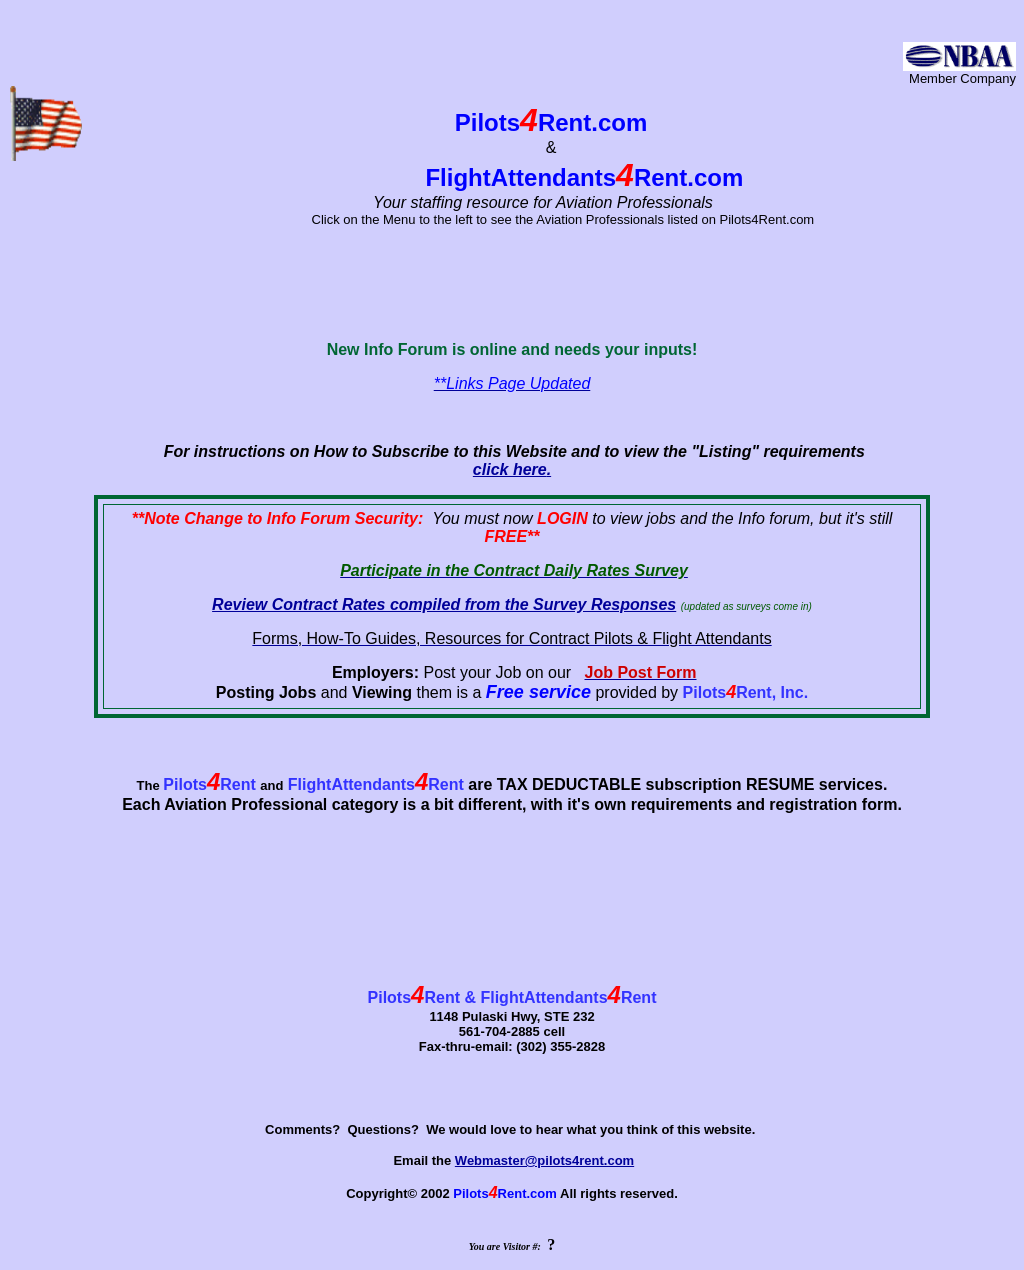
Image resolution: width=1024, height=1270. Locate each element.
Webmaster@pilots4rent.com (544, 1160)
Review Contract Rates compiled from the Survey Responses (444, 604)
